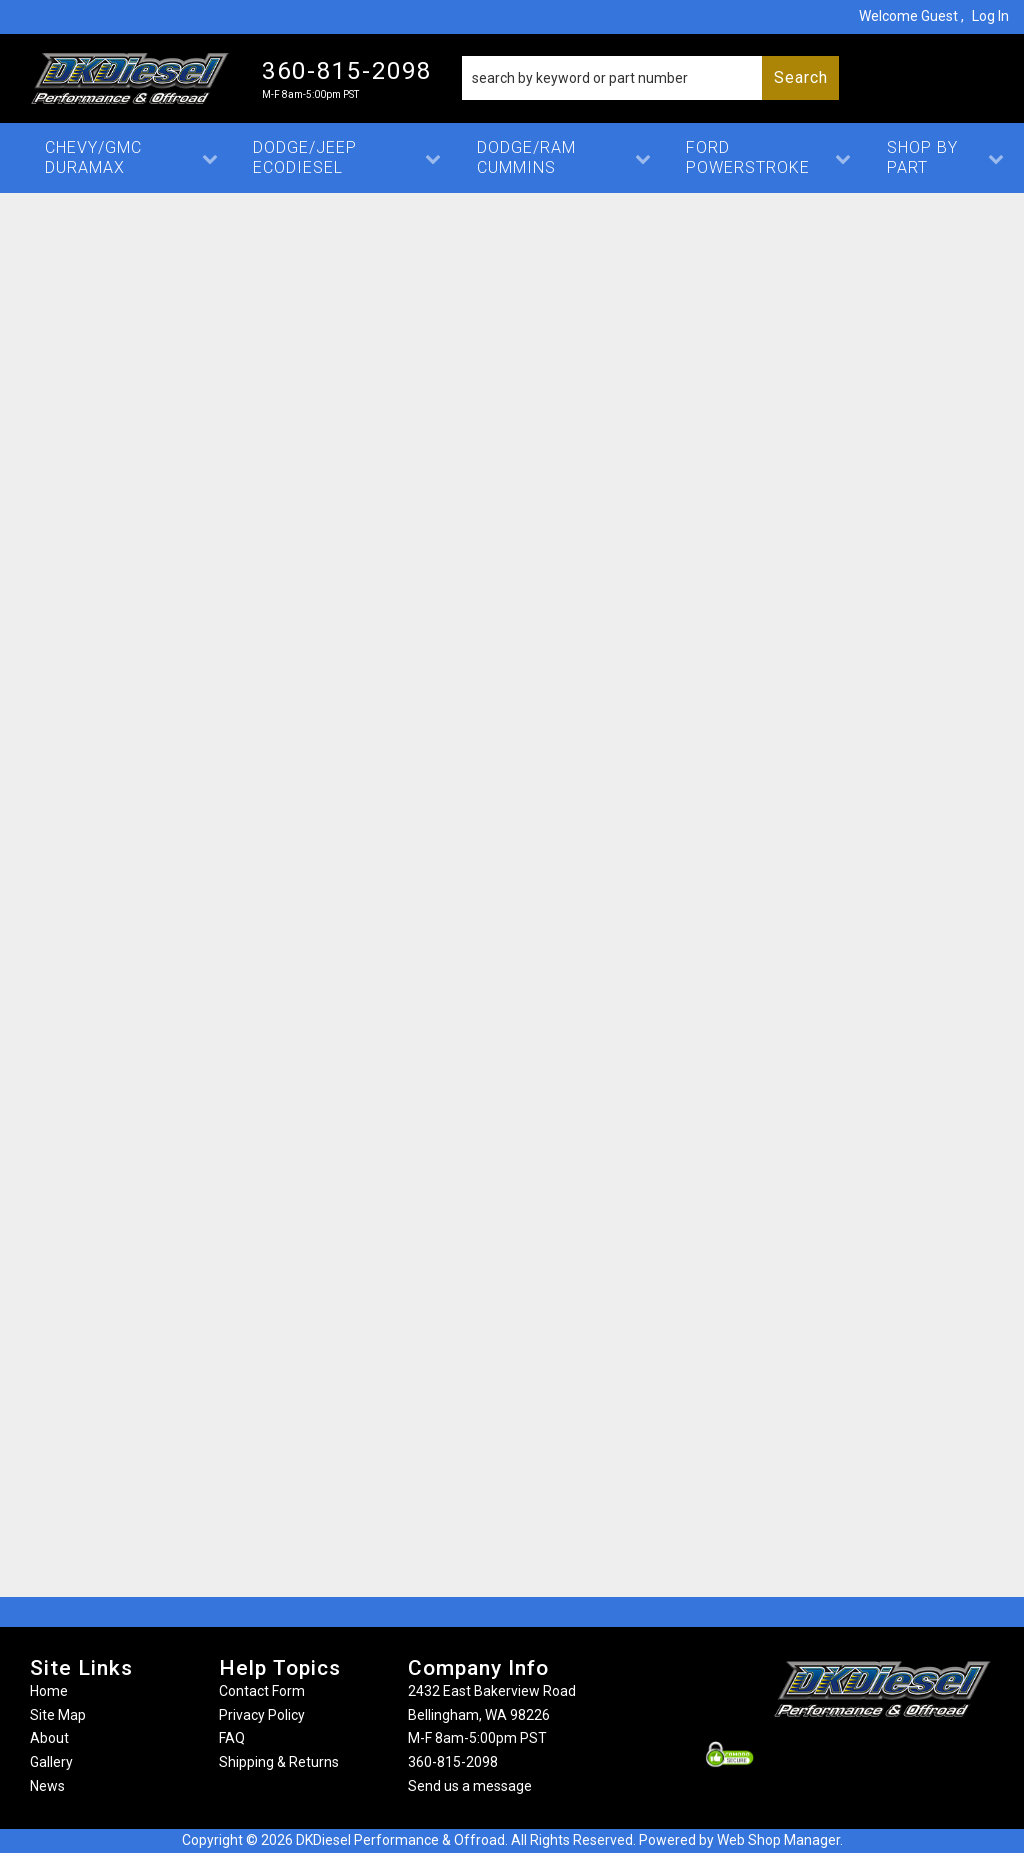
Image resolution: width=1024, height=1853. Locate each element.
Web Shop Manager (778, 1840)
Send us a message (470, 1786)
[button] (650, 78)
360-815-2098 (453, 1762)
